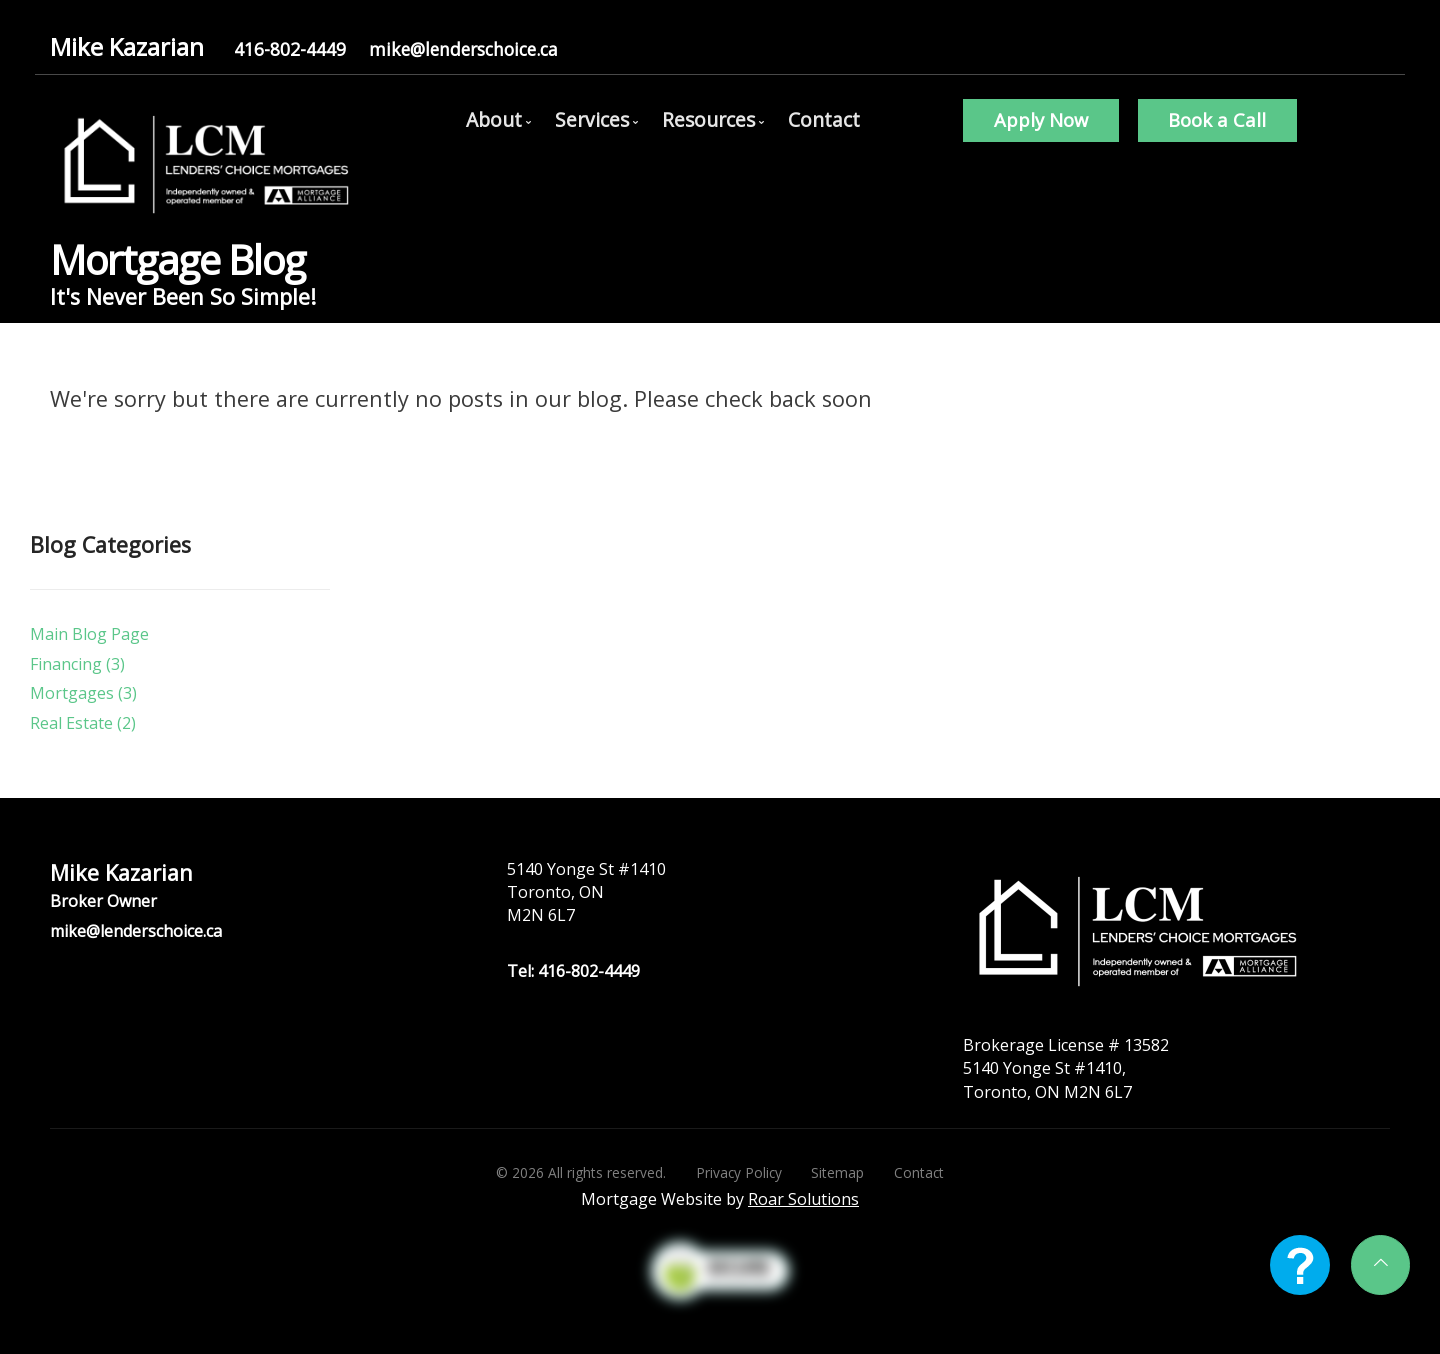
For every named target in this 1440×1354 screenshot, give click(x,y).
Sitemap (837, 1172)
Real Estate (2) (83, 723)
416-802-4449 (290, 49)
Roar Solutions (803, 1199)
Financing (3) (77, 664)
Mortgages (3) (83, 693)
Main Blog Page (89, 634)
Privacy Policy (739, 1172)
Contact (824, 119)
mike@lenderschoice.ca (463, 49)
